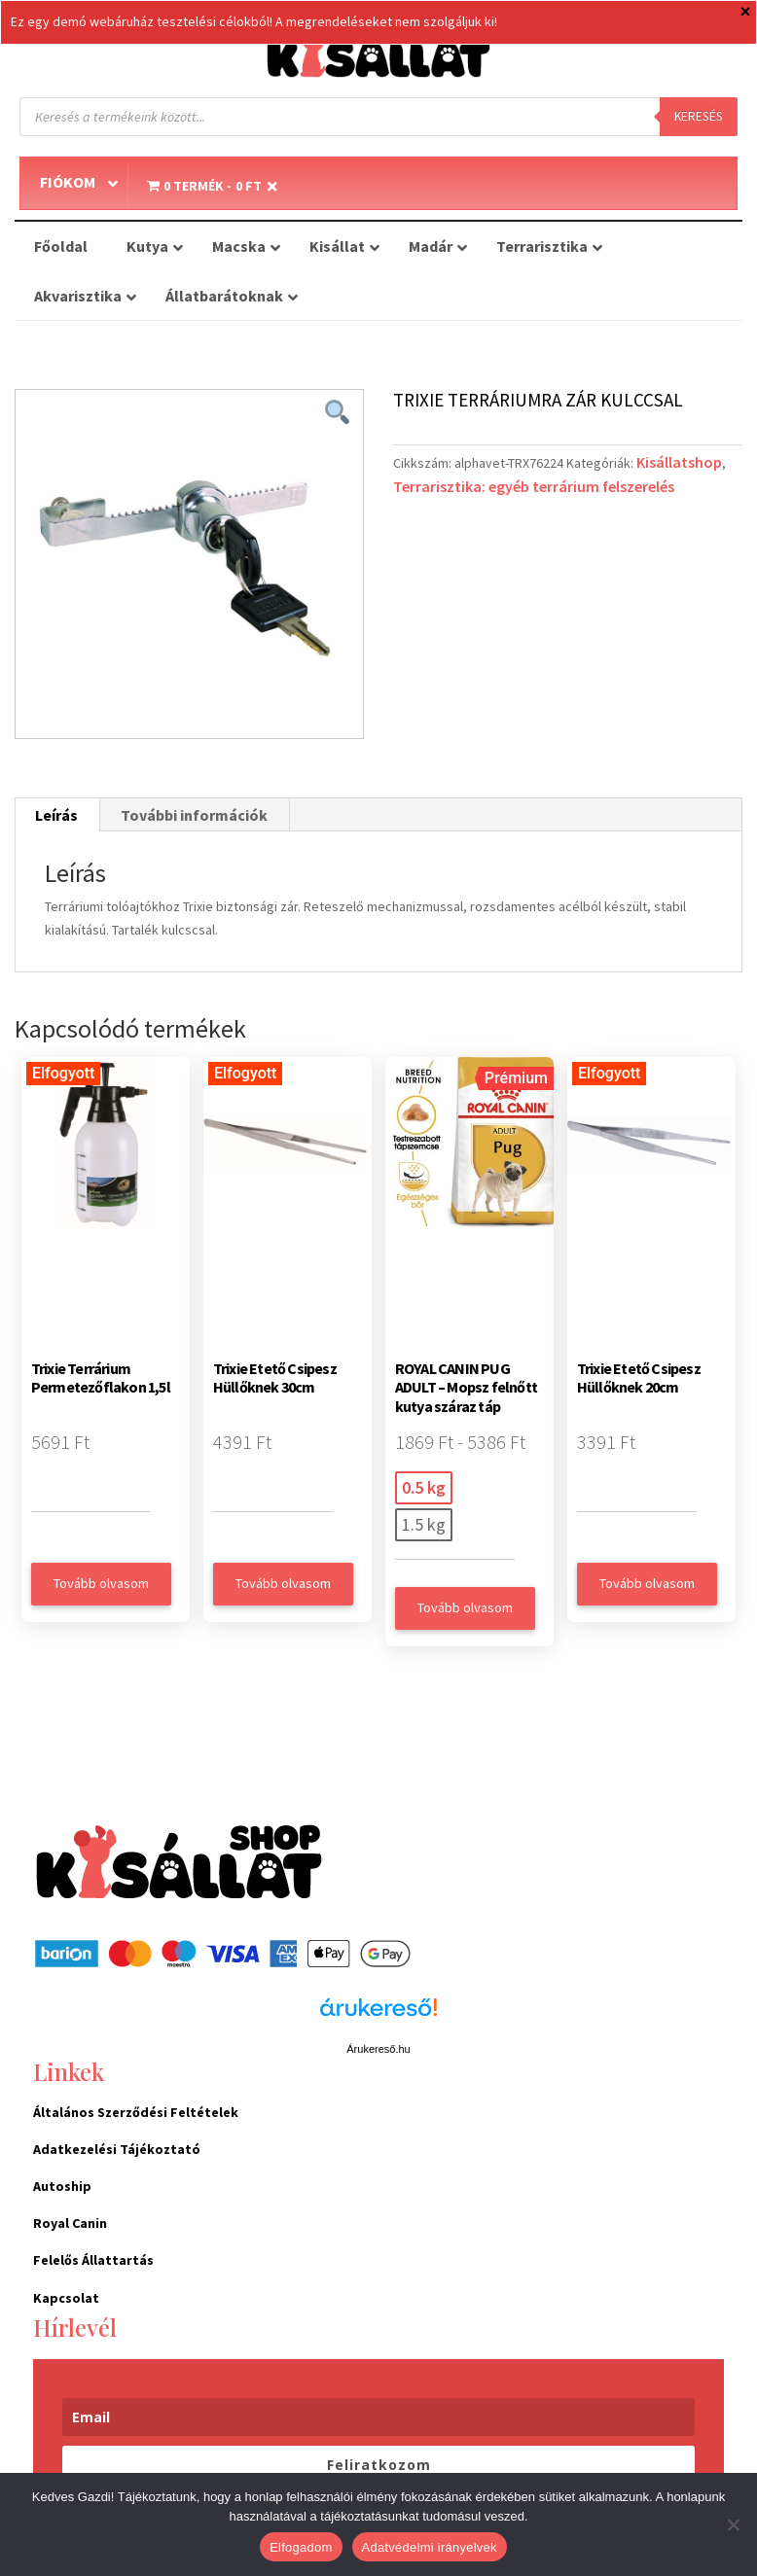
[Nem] (732, 2524)
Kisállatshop (679, 462)
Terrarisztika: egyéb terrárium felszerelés (533, 486)
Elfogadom (301, 2547)
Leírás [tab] (56, 815)
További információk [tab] (194, 815)
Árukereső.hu (378, 2049)
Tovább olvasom (101, 1583)
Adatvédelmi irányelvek (429, 2547)
